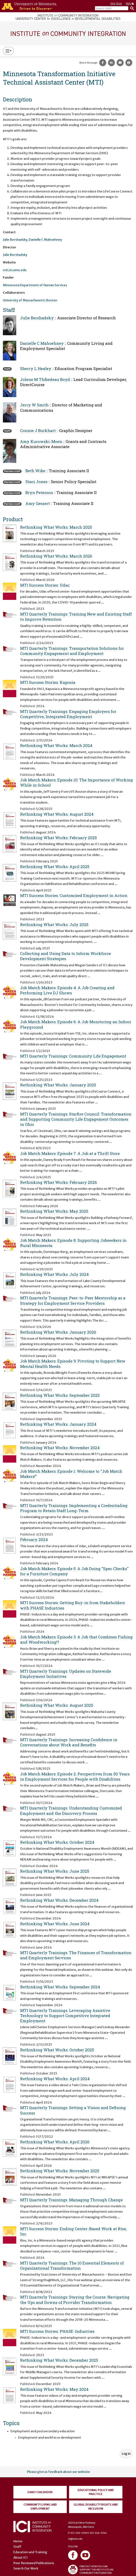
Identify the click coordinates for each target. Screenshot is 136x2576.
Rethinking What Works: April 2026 (55, 2142)
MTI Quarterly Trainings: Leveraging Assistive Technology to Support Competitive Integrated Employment (65, 2016)
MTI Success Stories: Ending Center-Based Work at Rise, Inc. (73, 2231)
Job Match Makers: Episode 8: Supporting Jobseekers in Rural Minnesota (73, 1243)
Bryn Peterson (39, 492)
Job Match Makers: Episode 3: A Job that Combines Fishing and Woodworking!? (76, 1639)
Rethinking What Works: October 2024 (57, 1842)
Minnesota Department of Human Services (35, 285)
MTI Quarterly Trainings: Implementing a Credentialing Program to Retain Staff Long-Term (74, 1508)
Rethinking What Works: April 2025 (54, 866)
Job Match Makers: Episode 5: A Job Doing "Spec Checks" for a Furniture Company (74, 1571)
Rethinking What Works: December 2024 (59, 1900)
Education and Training (30, 2552)
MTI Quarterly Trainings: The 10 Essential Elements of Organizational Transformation (72, 2265)
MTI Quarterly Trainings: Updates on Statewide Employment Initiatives (65, 1673)
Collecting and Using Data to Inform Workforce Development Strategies (65, 956)
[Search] (131, 8)
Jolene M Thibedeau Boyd (45, 379)
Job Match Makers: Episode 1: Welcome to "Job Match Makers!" (71, 1474)
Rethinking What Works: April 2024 (55, 2078)
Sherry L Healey (35, 368)
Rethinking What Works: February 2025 (58, 837)
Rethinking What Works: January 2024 (58, 1424)
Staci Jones (36, 481)
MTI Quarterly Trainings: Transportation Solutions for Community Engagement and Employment (72, 651)
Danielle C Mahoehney (45, 239)
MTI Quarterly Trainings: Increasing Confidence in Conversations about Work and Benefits (68, 1742)
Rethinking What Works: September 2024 (60, 1987)
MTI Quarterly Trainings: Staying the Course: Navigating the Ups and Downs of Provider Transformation (74, 2299)
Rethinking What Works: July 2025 (54, 924)
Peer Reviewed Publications (33, 2563)
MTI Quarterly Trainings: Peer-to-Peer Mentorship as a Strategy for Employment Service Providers (72, 1300)
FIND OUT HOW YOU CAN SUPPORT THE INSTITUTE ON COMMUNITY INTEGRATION (90, 2569)
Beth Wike (35, 470)
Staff (17, 2546)
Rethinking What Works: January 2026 (58, 1332)
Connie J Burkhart (38, 430)
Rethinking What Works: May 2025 (54, 1211)
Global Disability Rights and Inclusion (96, 2506)
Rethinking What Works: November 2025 (59, 2170)
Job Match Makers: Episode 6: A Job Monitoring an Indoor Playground (75, 1024)
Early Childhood (40, 2492)
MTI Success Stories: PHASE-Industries (57, 2331)
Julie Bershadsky (15, 239)
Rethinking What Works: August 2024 (57, 814)
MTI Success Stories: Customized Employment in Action (73, 895)
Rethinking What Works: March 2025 (56, 527)
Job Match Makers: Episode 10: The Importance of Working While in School (76, 782)
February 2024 (34, 1539)
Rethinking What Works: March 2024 (56, 745)
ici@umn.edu (75, 2538)
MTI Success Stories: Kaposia (47, 682)
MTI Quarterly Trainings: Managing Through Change (71, 2200)
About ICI (20, 2557)
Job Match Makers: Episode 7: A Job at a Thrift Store (70, 1153)
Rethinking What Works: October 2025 (57, 2049)
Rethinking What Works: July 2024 (54, 1274)
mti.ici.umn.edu (14, 270)
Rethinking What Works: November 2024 (60, 1447)
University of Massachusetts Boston (30, 300)
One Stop (116, 3)
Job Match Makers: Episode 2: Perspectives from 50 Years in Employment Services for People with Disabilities (75, 1776)
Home (17, 2541)
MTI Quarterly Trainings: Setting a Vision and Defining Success (73, 2110)
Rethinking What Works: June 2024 (55, 1923)
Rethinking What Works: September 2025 (60, 1395)
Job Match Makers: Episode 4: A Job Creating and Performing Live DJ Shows (67, 990)
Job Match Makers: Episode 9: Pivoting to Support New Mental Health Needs (72, 1363)
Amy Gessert (37, 503)
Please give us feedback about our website (58, 2472)
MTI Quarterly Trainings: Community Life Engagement (73, 1056)
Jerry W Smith (34, 405)
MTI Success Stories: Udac (45, 585)
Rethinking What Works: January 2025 (58, 1085)
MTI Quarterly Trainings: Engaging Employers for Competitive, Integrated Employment (68, 714)
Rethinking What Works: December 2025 (59, 2360)
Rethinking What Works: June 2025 (54, 1871)
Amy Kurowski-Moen (41, 441)
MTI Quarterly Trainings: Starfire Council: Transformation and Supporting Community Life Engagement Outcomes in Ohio (75, 1119)
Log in (126, 2453)
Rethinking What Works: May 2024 (54, 2389)
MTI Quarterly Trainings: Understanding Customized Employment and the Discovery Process (71, 1810)
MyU (130, 3)
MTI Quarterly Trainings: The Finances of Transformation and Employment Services (75, 1955)
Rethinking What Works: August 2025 (56, 1705)
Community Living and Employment (40, 2506)
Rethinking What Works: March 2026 (56, 556)
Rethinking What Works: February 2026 (58, 1182)
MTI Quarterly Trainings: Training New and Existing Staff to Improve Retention (76, 616)
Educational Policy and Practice (96, 2492)
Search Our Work (25, 2568)
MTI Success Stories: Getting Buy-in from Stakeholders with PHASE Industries (72, 1605)
